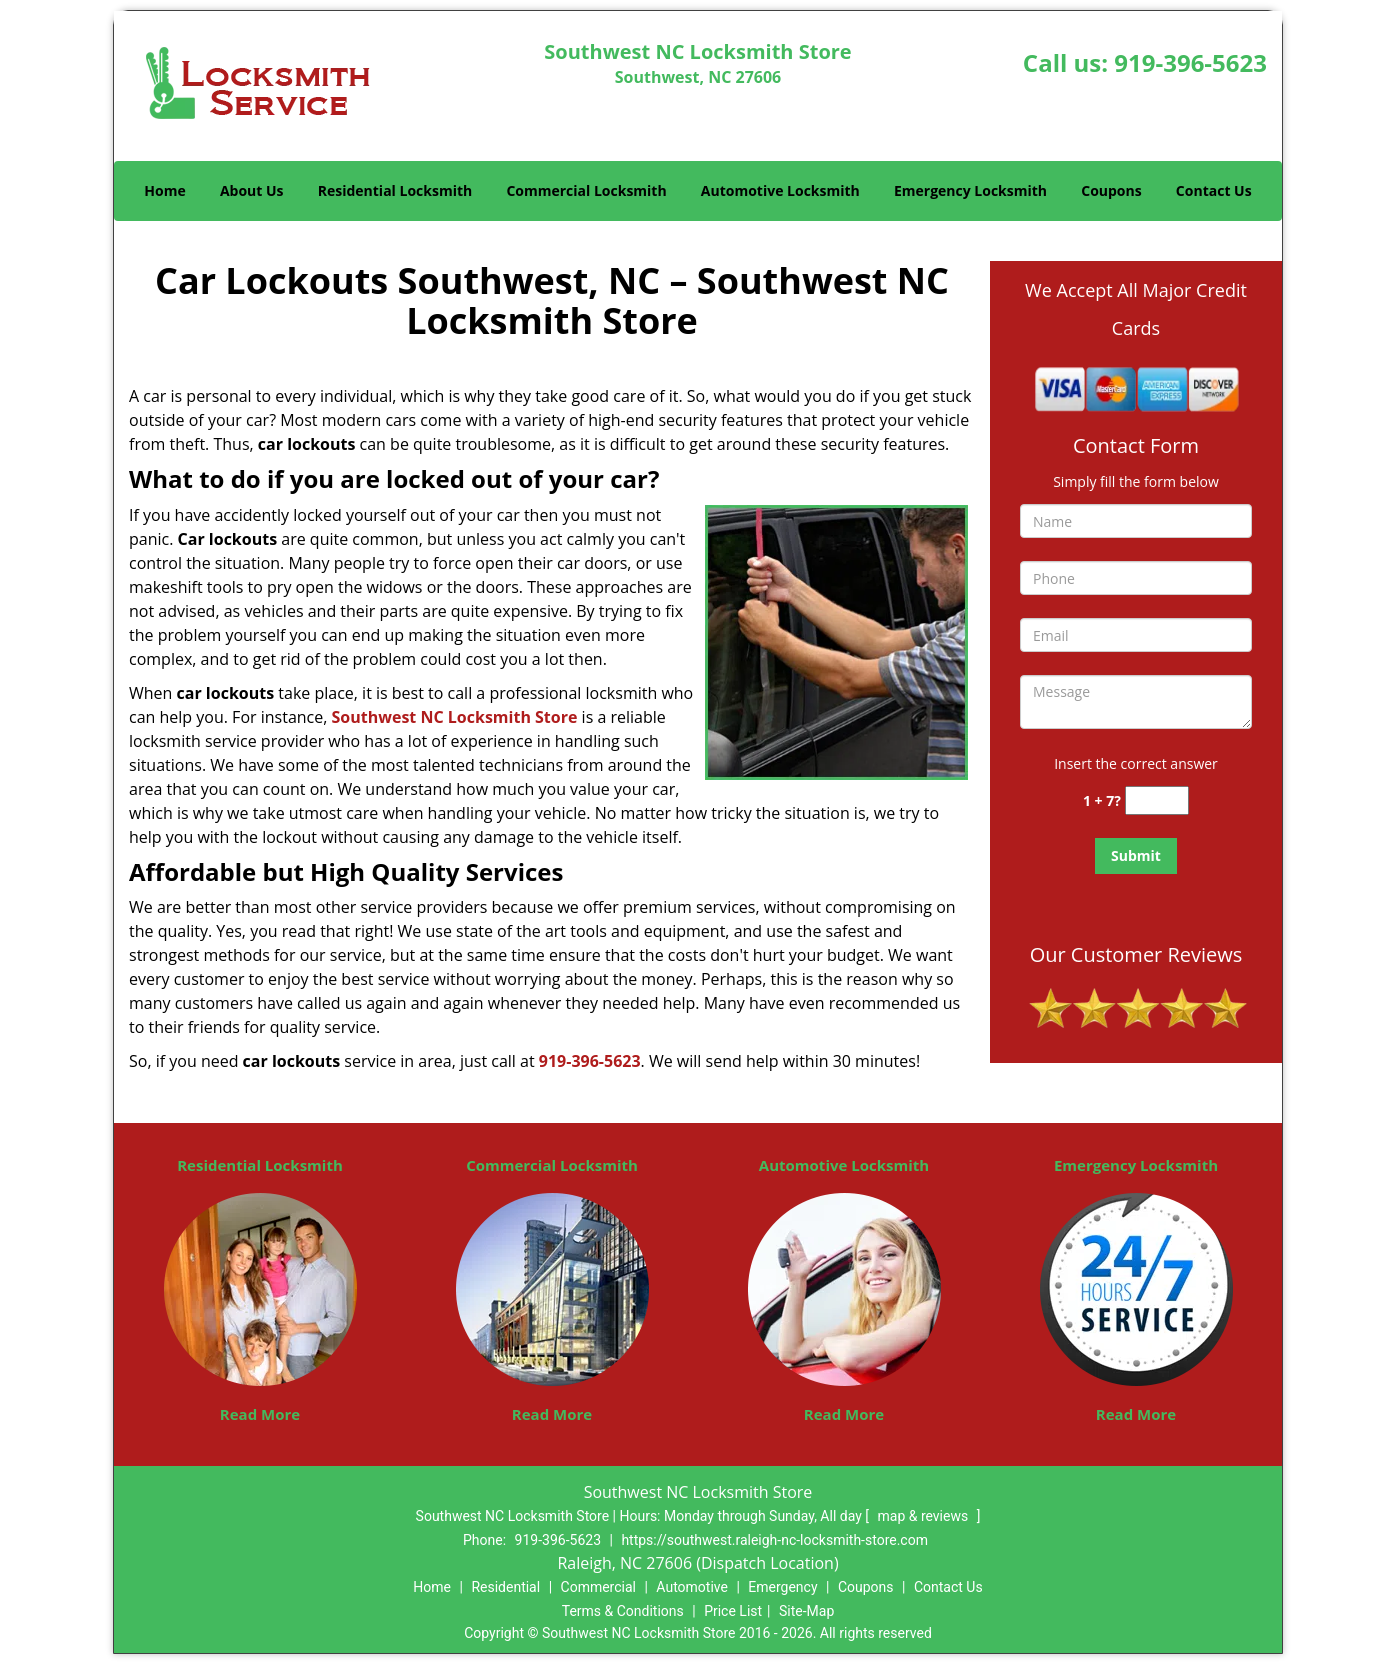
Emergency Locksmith (970, 190)
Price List (733, 1611)
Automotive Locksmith (780, 190)
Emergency (782, 1587)
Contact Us (1214, 190)
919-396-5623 (1190, 62)
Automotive (692, 1587)
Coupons (1111, 190)
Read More (260, 1414)
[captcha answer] (1157, 800)
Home (164, 190)
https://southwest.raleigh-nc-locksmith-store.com (774, 1540)
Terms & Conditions (623, 1611)
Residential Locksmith (395, 190)
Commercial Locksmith (586, 190)
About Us (252, 190)
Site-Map (806, 1611)
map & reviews (924, 1516)
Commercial (598, 1587)
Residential (505, 1587)
